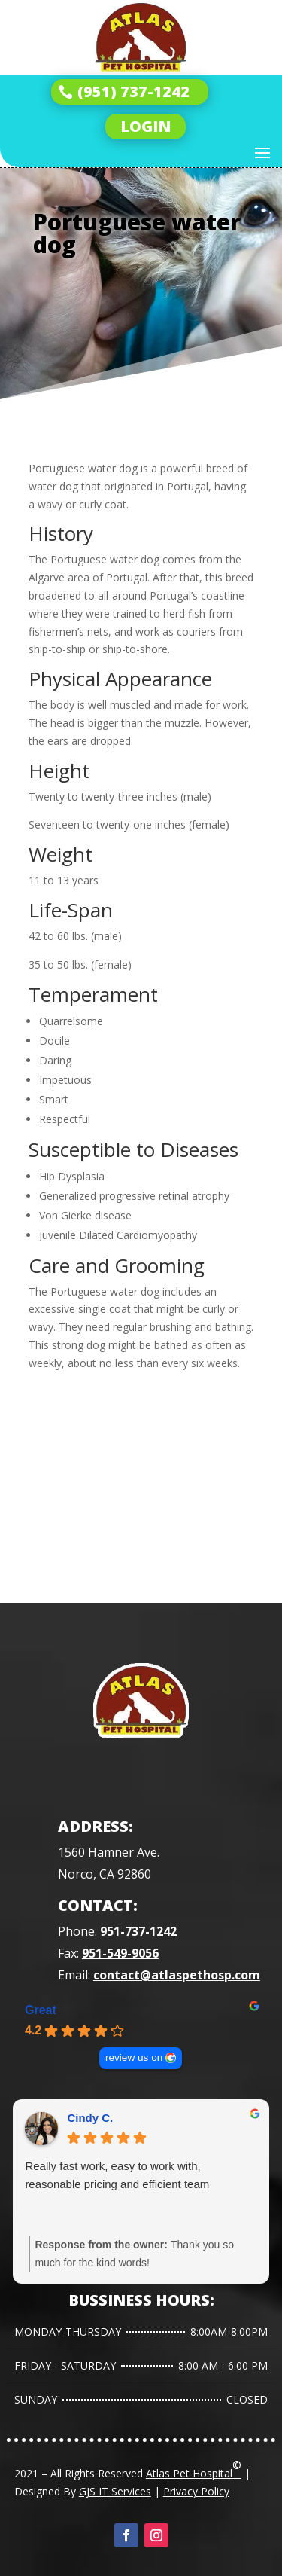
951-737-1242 (138, 1931)
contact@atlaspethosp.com (176, 1975)
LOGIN (145, 126)
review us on (133, 2057)
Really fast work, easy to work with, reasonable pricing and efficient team (117, 2174)
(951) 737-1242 (133, 91)
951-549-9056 (120, 1953)
